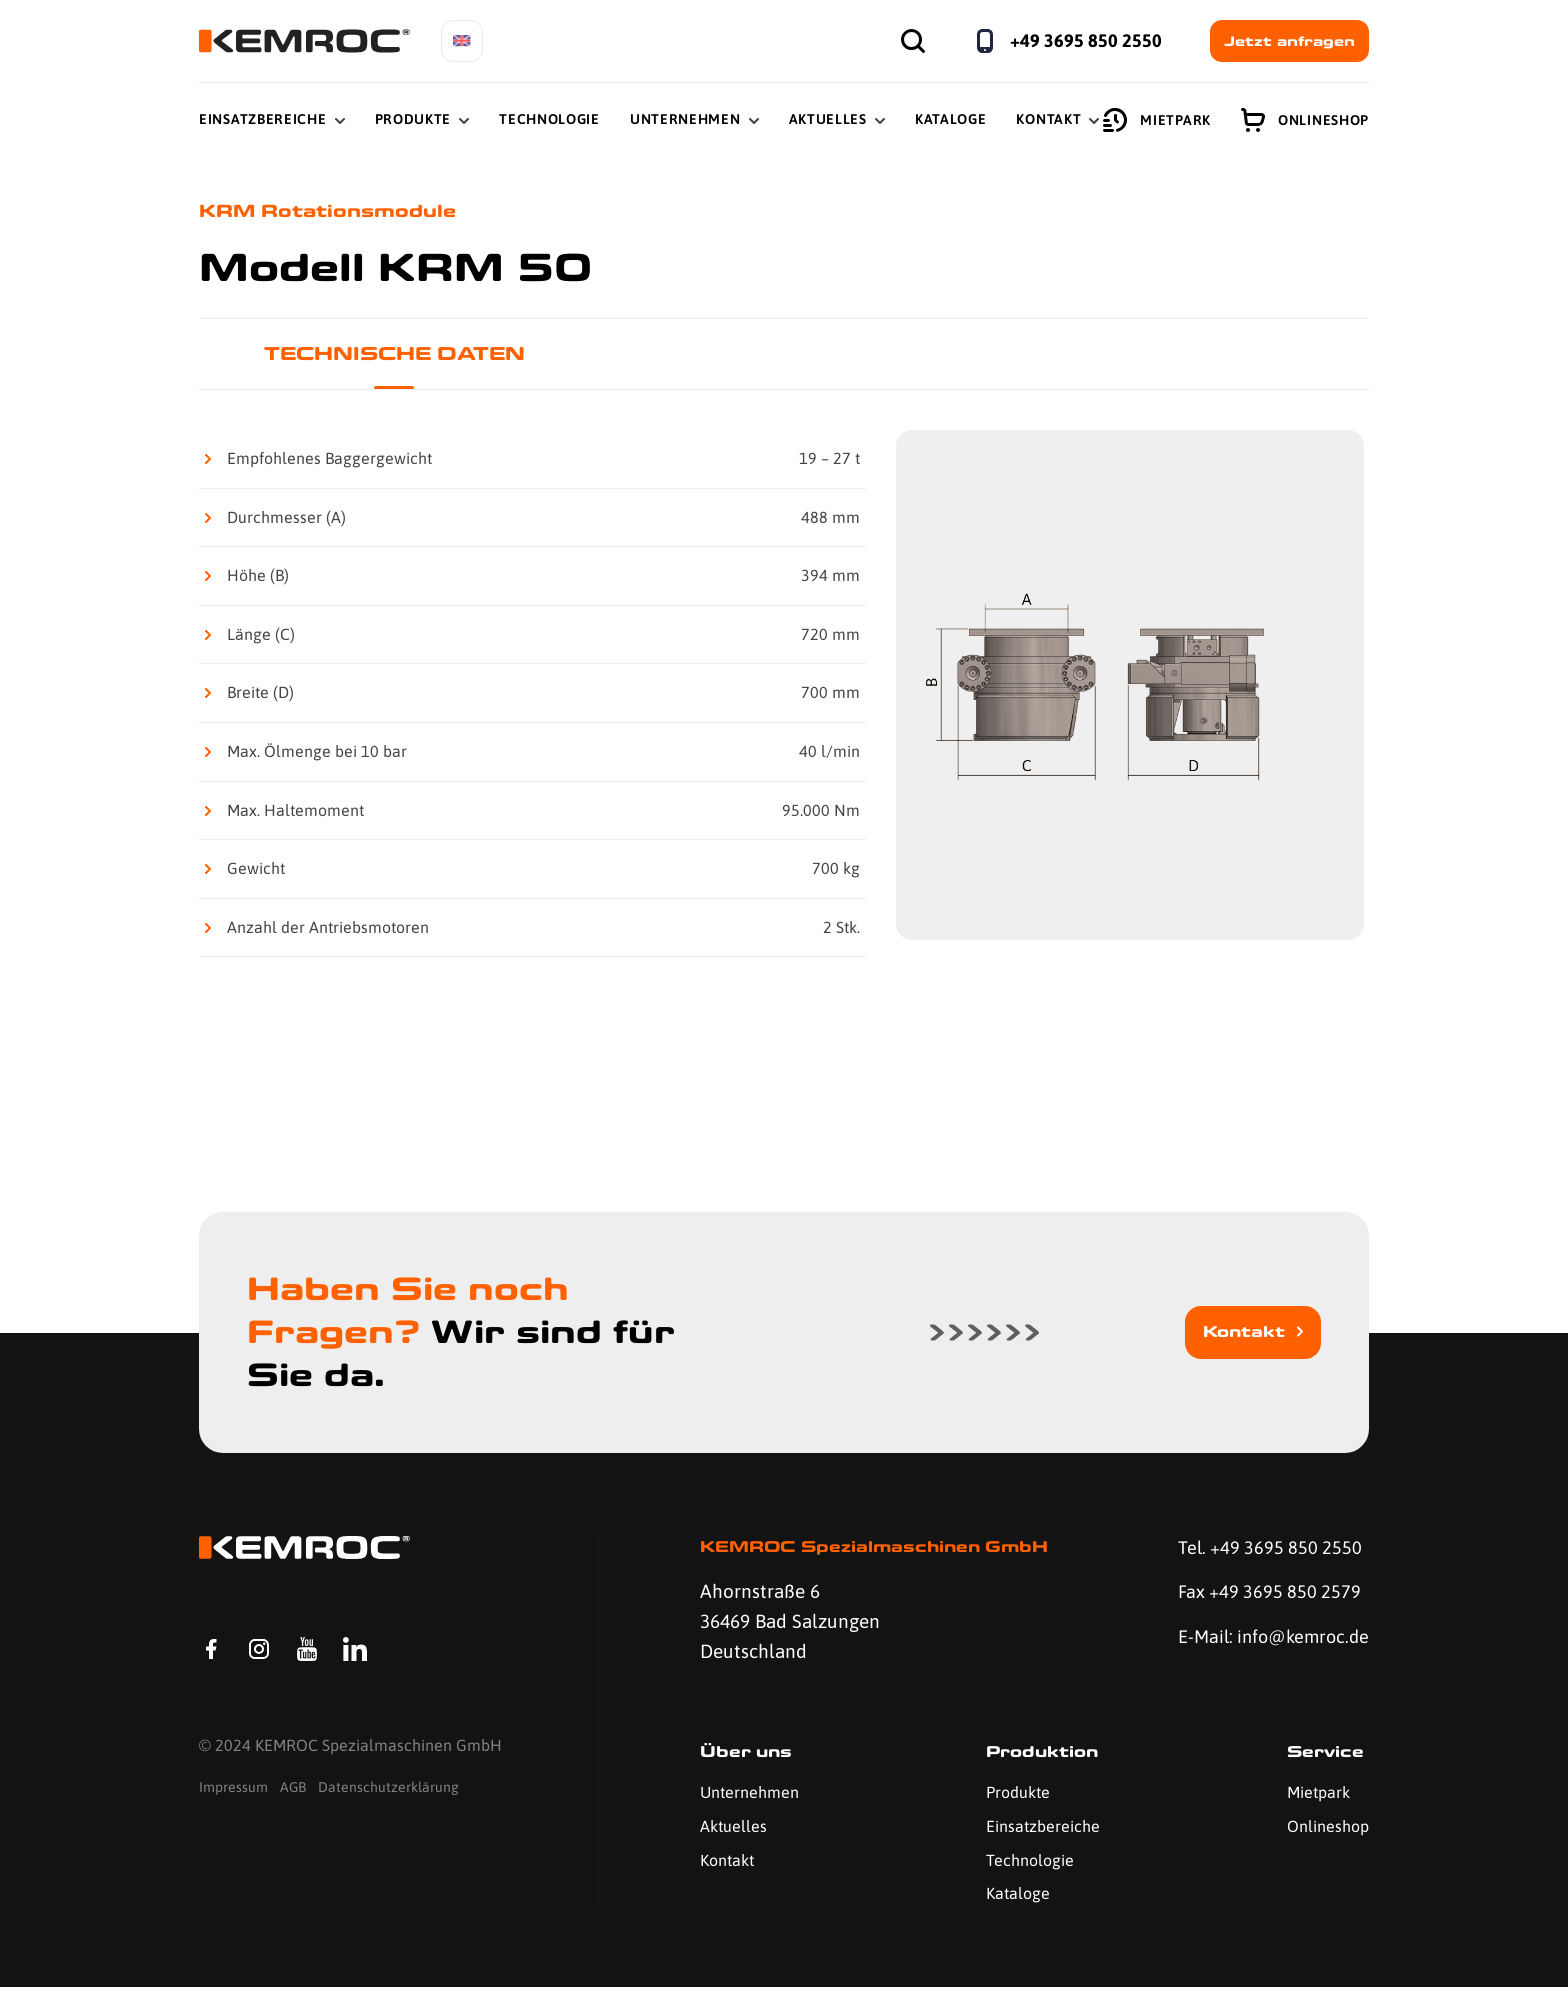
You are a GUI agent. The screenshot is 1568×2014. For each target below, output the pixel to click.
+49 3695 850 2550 (1086, 40)
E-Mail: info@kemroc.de (1239, 1658)
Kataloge (951, 119)
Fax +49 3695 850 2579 (1264, 1597)
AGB (293, 1819)
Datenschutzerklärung (388, 1819)
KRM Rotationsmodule (334, 211)
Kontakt (1048, 119)
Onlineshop (1305, 120)
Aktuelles (828, 119)
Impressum (233, 1819)
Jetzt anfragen (1289, 41)
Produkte (413, 119)
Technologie (549, 119)
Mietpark (1157, 120)
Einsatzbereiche (263, 119)
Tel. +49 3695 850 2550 (1265, 1551)
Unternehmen (685, 119)
